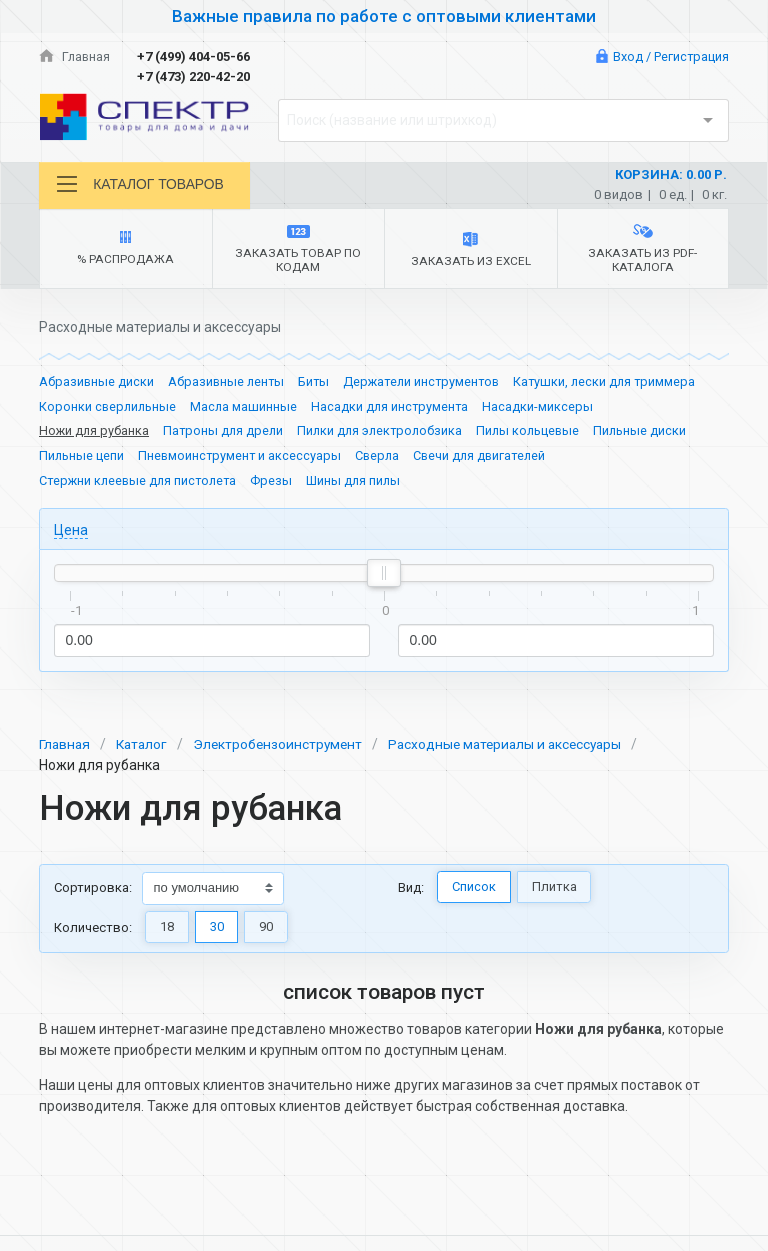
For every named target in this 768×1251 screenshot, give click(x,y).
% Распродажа (125, 249)
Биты (318, 382)
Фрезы (278, 483)
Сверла (382, 458)
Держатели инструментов (428, 382)
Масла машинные (247, 408)
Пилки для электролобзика (387, 433)
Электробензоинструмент (284, 747)
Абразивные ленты (228, 382)
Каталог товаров (141, 184)
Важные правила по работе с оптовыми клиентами (384, 16)
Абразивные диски (97, 382)
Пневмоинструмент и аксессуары (242, 458)
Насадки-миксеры (544, 408)
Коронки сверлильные (109, 408)
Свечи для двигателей (487, 458)
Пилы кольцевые (539, 433)
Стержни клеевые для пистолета (141, 483)
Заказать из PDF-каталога (643, 250)
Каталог (145, 747)
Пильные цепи (82, 458)
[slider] (384, 577)
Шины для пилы (361, 483)
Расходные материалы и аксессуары (518, 747)
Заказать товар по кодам (298, 250)
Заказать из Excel (470, 251)
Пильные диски (653, 433)
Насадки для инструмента (395, 408)
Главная (75, 56)
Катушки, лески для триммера (616, 382)
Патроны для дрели (226, 433)
